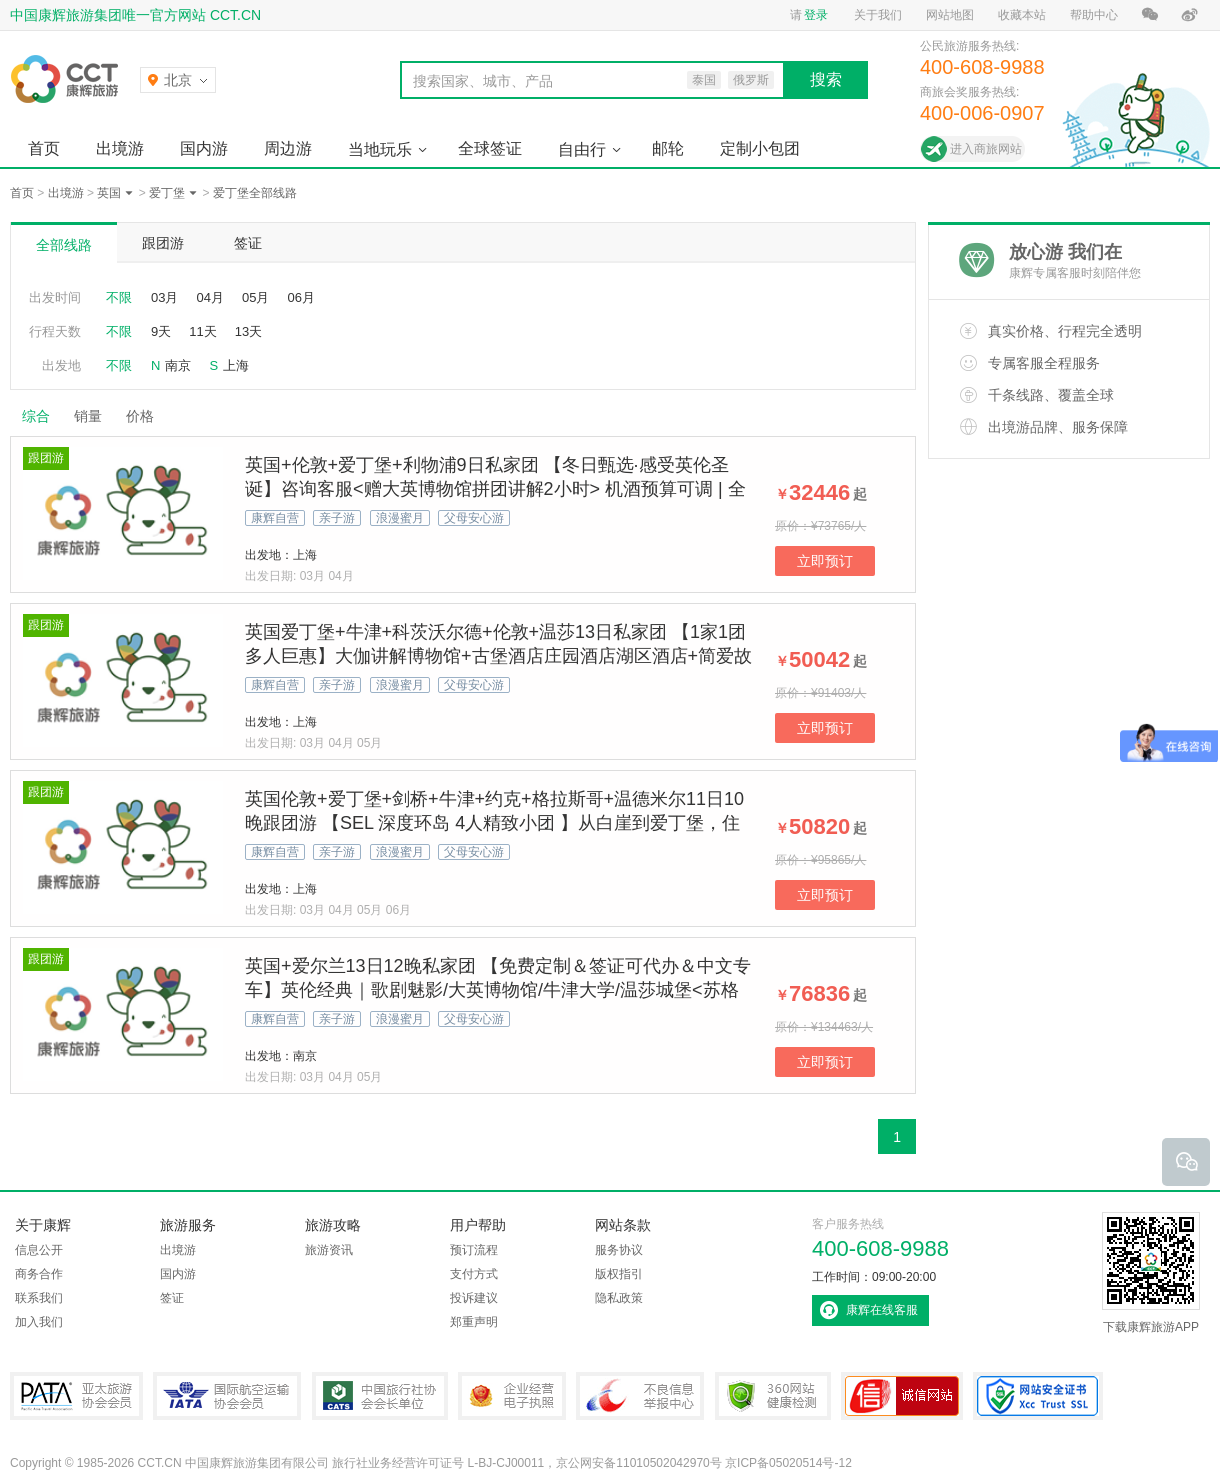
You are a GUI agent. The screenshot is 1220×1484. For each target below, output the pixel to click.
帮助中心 (1094, 15)
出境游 (120, 148)
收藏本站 (1022, 15)
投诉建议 (474, 1298)
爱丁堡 (167, 193)
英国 (109, 193)
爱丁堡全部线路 (255, 193)
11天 (202, 331)
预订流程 (474, 1250)
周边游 (288, 148)
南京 (178, 365)
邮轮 (668, 148)
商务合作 (39, 1274)
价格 (147, 416)
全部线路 (64, 245)
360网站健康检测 (773, 1396)
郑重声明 (474, 1322)
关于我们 (878, 15)
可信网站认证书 (902, 1396)
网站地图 (950, 15)
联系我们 (39, 1298)
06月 (300, 297)
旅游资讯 (329, 1250)
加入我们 (39, 1322)
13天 (248, 331)
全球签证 (490, 148)
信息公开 (39, 1250)
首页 (44, 148)
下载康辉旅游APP (1151, 1273)
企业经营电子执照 (512, 1396)
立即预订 (825, 561)
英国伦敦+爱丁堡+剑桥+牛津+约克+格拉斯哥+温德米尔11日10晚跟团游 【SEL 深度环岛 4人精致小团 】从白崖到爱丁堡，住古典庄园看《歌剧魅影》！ (494, 823)
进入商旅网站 (986, 149)
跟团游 (163, 243)
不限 (119, 297)
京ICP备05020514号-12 (788, 1463)
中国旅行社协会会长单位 (380, 1396)
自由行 (582, 149)
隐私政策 (619, 1298)
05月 (255, 297)
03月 (164, 297)
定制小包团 (760, 148)
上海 (236, 365)
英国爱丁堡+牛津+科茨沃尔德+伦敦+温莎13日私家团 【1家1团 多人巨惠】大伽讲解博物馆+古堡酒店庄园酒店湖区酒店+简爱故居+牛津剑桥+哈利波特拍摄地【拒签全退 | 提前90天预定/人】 (498, 656)
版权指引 (619, 1274)
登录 (816, 15)
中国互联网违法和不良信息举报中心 (640, 1396)
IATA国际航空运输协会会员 (227, 1396)
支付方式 (474, 1274)
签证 (248, 243)
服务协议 (619, 1250)
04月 (209, 297)
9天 (161, 331)
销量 (88, 416)
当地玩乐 (380, 149)
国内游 (204, 148)
